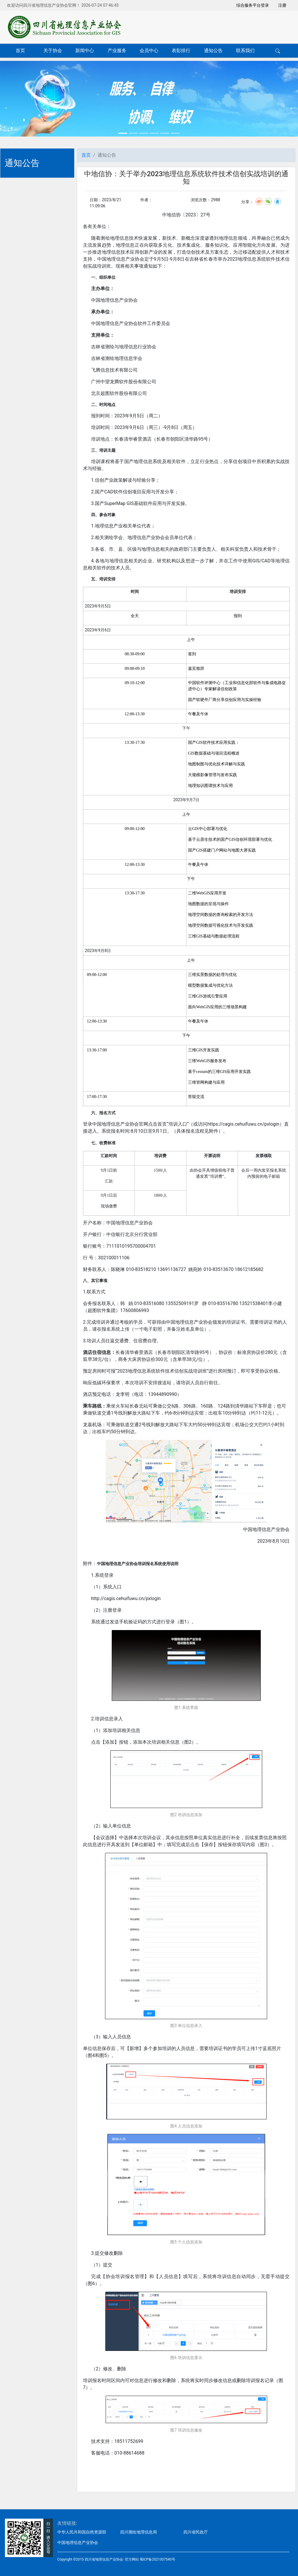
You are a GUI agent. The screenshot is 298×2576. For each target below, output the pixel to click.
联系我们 (245, 50)
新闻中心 (84, 50)
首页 (20, 50)
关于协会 (52, 50)
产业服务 (117, 50)
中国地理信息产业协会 (77, 2542)
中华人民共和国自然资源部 (81, 2532)
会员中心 (149, 50)
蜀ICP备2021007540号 (157, 2559)
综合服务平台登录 (252, 5)
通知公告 (213, 50)
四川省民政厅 (195, 2532)
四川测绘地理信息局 (138, 2532)
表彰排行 (181, 50)
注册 (282, 5)
